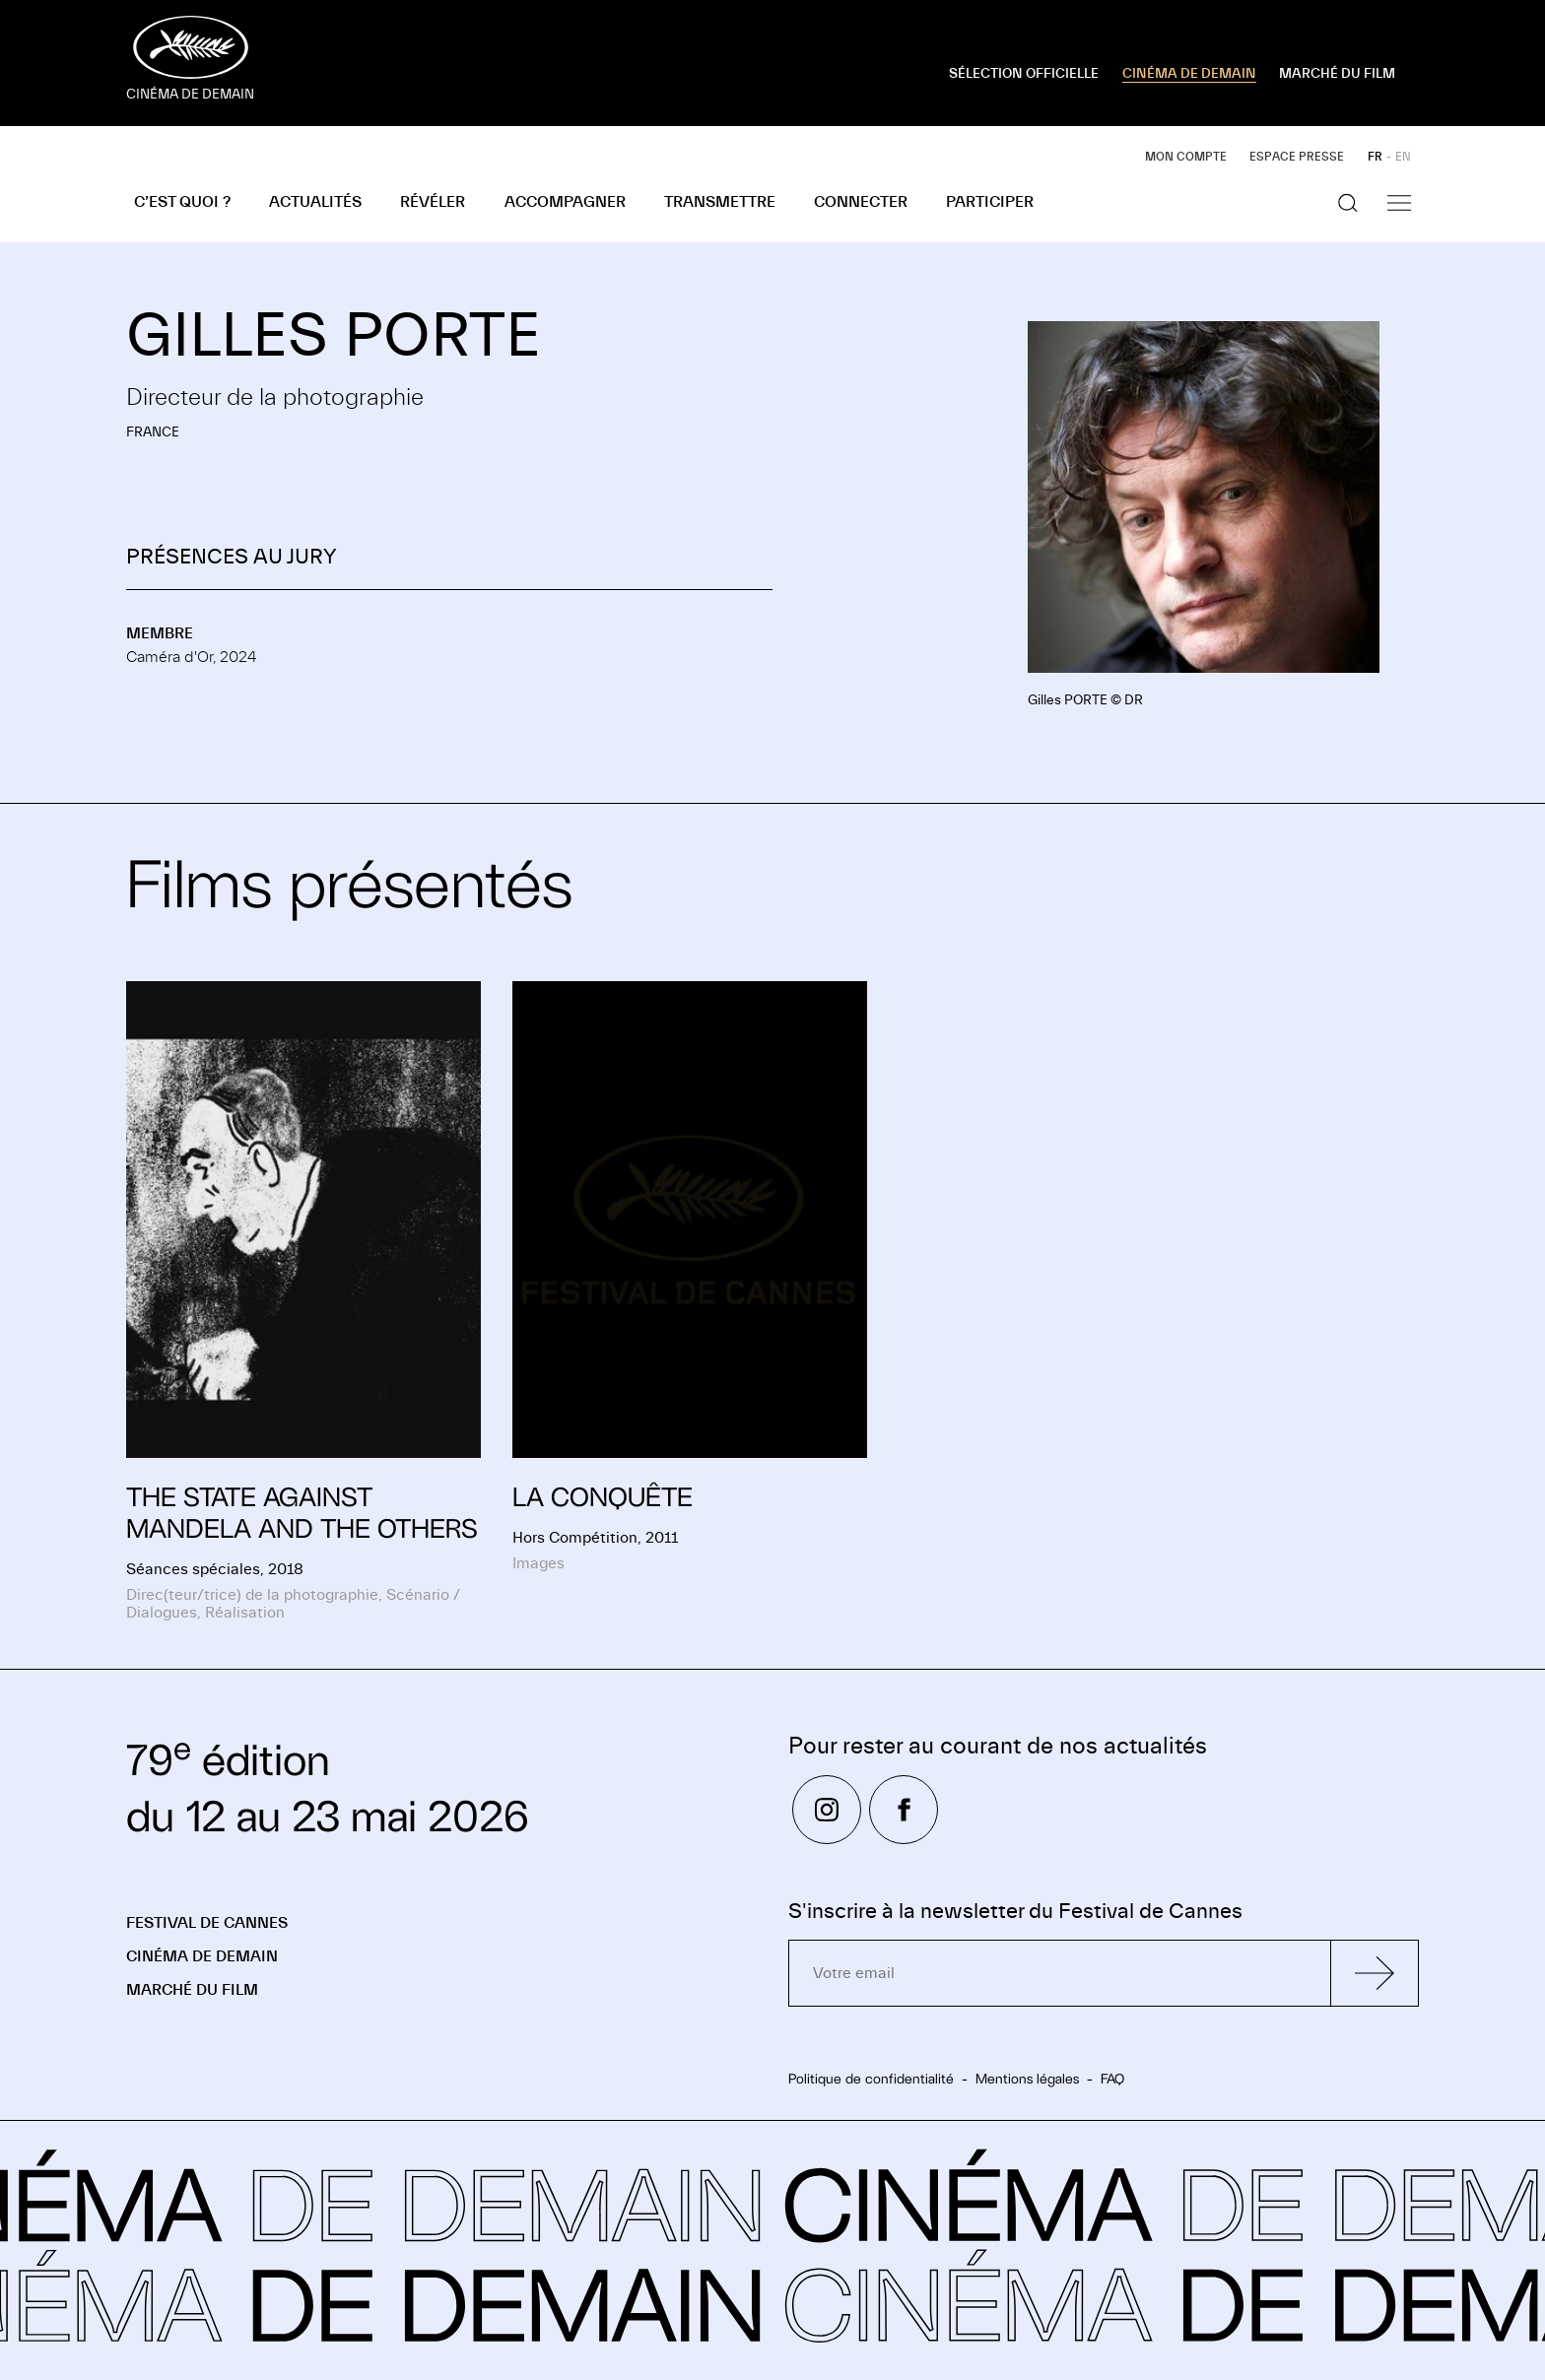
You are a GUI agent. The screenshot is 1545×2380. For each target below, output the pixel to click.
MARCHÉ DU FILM (1337, 74)
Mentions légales (1027, 2078)
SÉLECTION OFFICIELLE (1024, 74)
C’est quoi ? (182, 202)
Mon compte (1186, 157)
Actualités (315, 202)
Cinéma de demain (202, 1956)
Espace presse (1296, 157)
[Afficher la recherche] (1348, 203)
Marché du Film (192, 1990)
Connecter (860, 202)
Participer (990, 202)
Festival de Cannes (207, 1923)
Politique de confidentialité (871, 2078)
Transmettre (719, 202)
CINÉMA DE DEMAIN (1189, 74)
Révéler (432, 202)
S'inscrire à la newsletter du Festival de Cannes (1015, 1911)
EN (1403, 157)
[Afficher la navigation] (1399, 203)
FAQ (1112, 2078)
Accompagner (565, 202)
